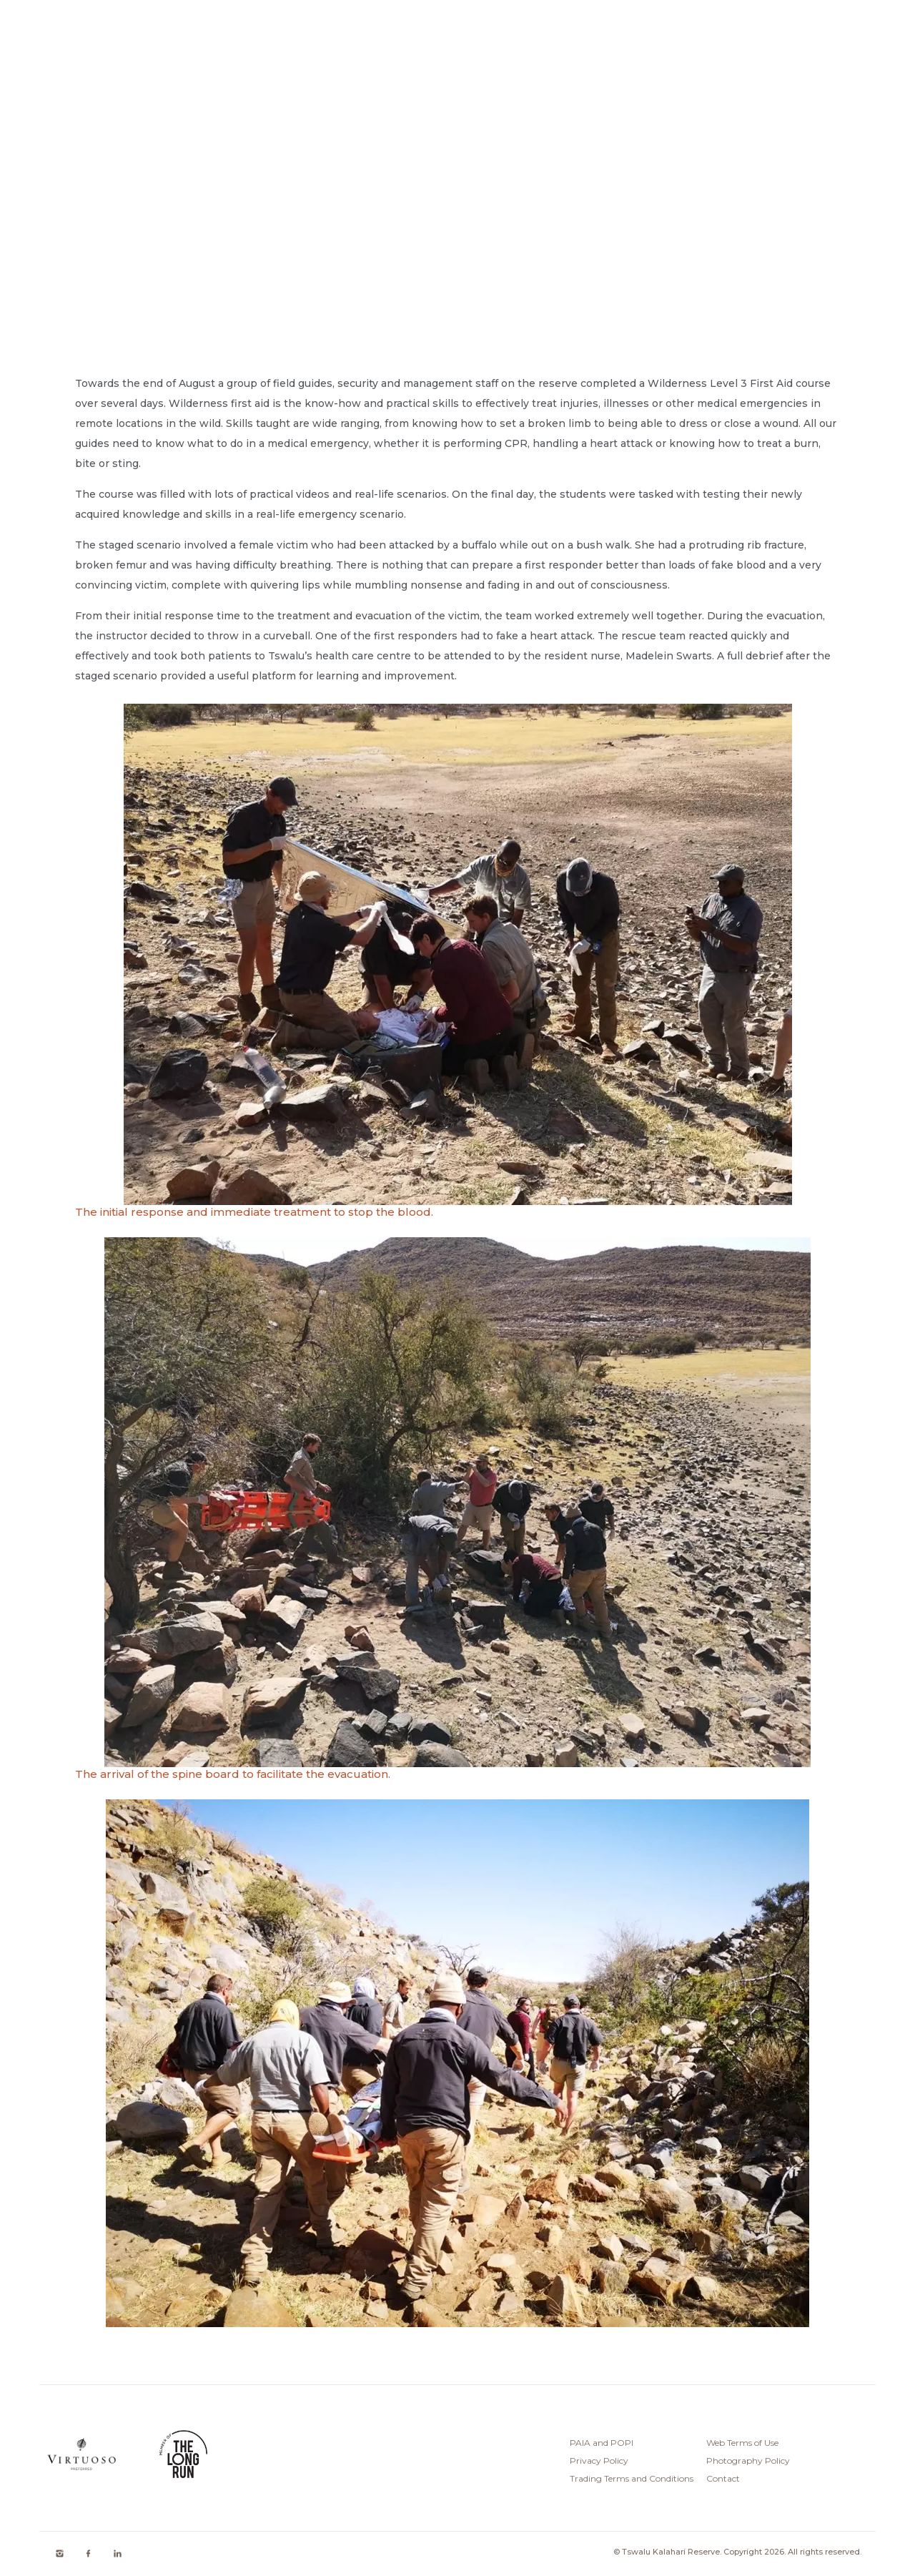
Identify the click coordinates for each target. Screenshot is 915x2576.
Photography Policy (748, 2460)
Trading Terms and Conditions (631, 2478)
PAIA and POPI (601, 2442)
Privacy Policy (599, 2460)
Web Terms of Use (742, 2442)
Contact (723, 2478)
